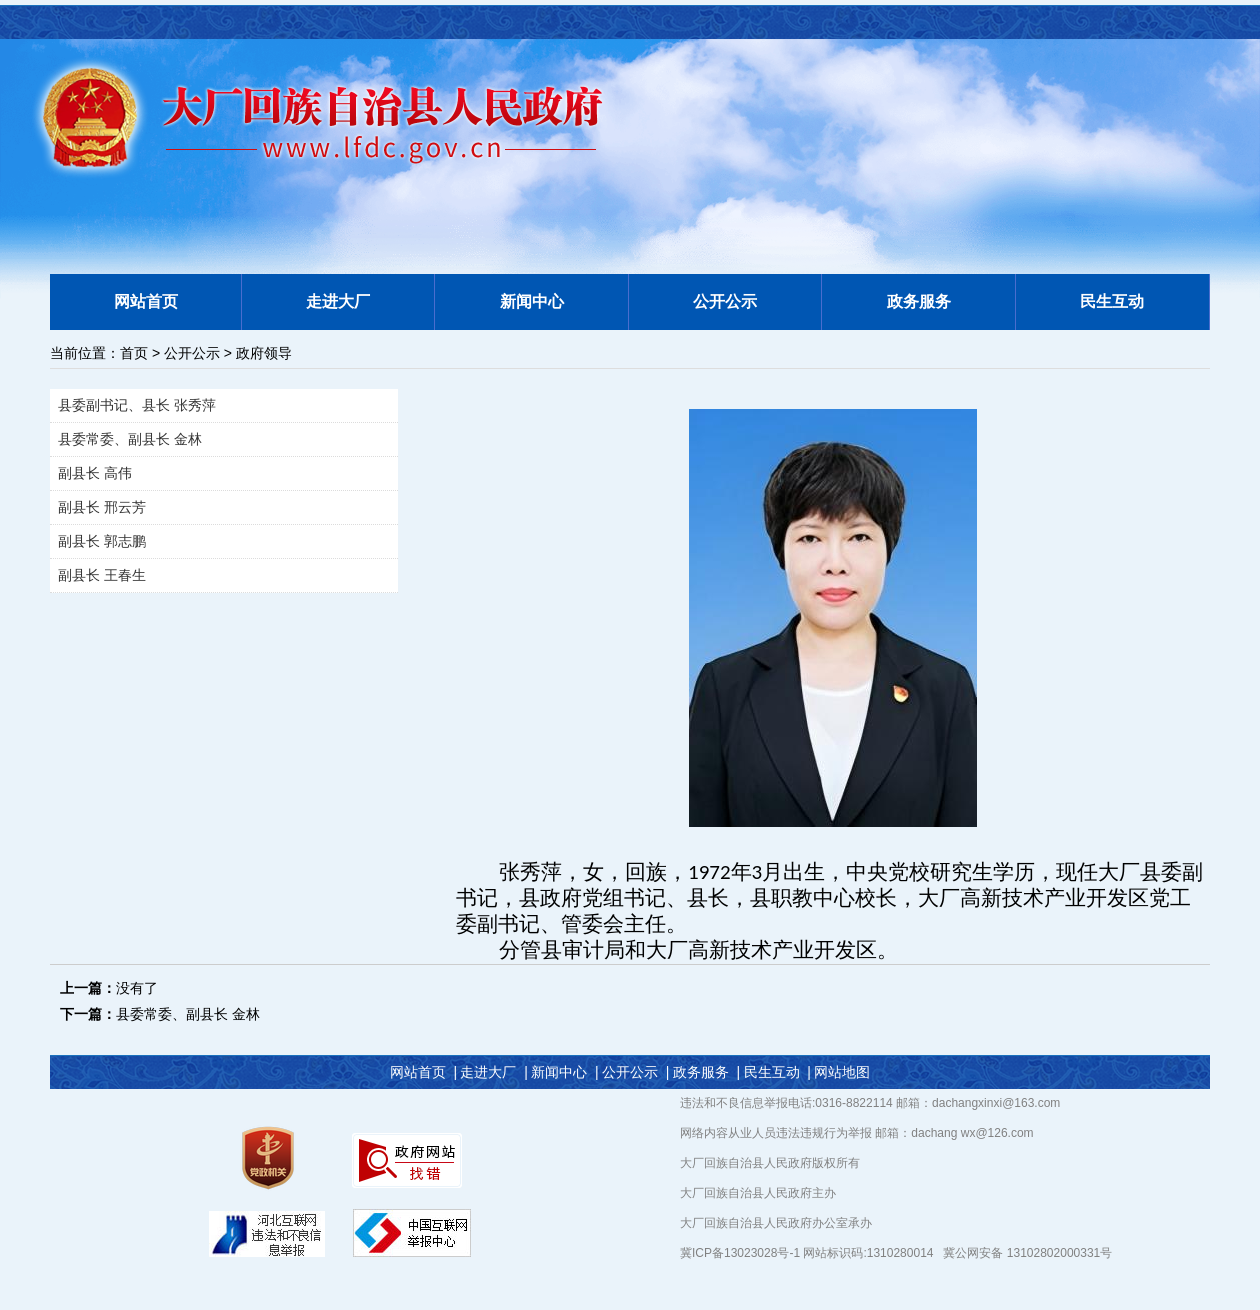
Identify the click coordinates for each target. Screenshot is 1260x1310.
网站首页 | (423, 1072)
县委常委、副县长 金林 (188, 1014)
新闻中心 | (564, 1072)
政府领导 (264, 353)
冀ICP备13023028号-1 (741, 1253)
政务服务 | (706, 1072)
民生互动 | (777, 1072)
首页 (134, 353)
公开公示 (192, 353)
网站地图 (842, 1072)
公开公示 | (635, 1072)
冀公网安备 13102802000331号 (1027, 1253)
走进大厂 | (493, 1072)
